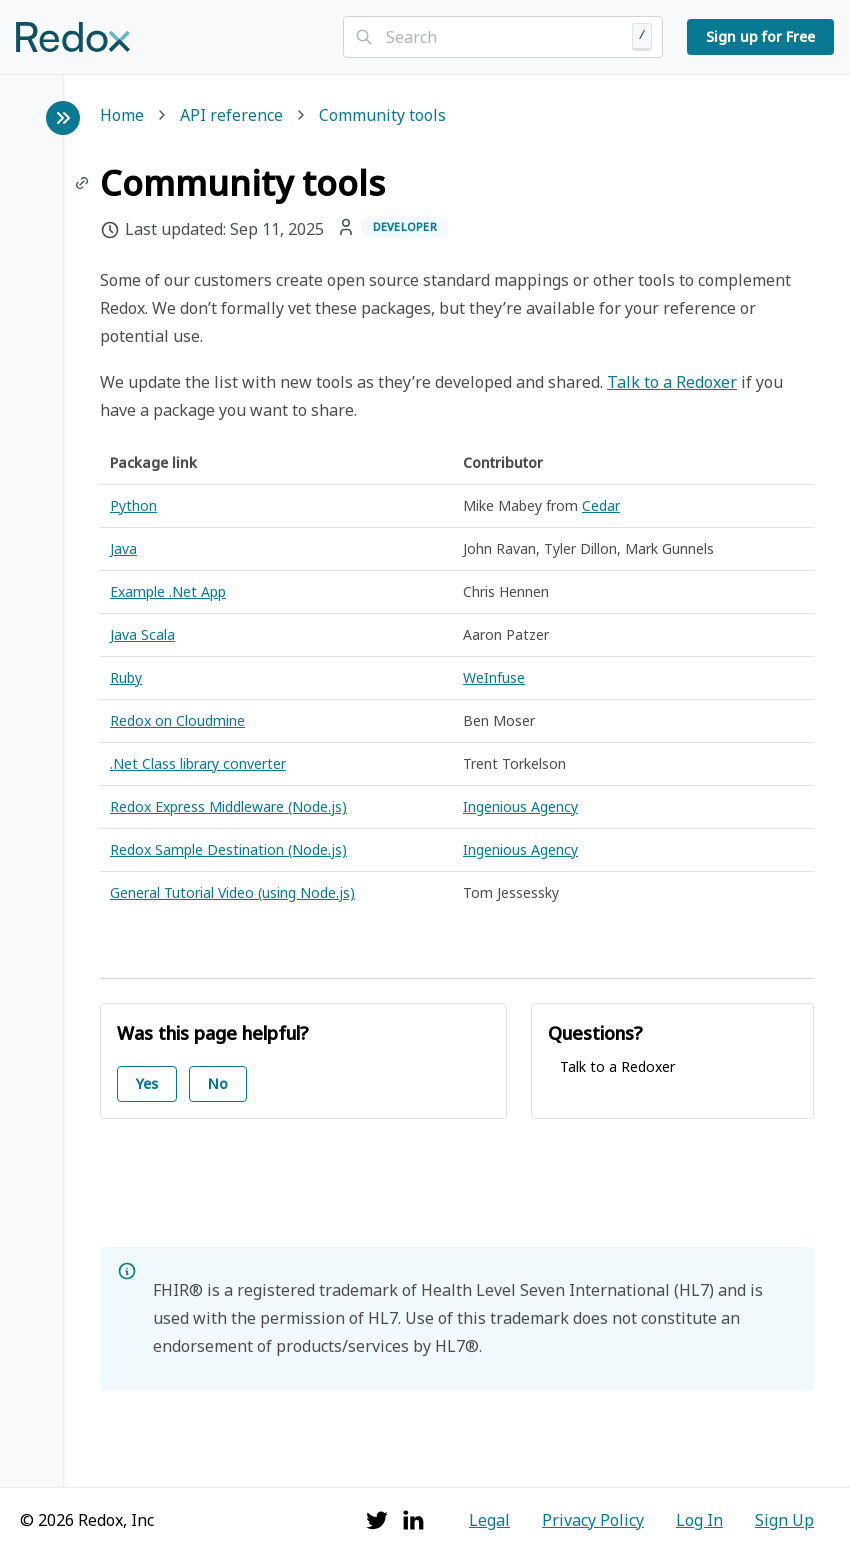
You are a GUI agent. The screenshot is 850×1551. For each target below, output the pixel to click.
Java (123, 548)
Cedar (601, 505)
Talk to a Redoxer (672, 382)
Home (122, 116)
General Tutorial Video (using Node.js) (232, 892)
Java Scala (142, 634)
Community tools (382, 116)
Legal (489, 1520)
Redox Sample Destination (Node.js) (228, 849)
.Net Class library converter (198, 763)
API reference (231, 116)
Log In (699, 1520)
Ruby (126, 677)
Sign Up (784, 1520)
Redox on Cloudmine (177, 720)
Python (133, 505)
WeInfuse (494, 677)
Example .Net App (168, 591)
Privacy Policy (593, 1520)
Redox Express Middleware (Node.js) (228, 806)
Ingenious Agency (520, 806)
